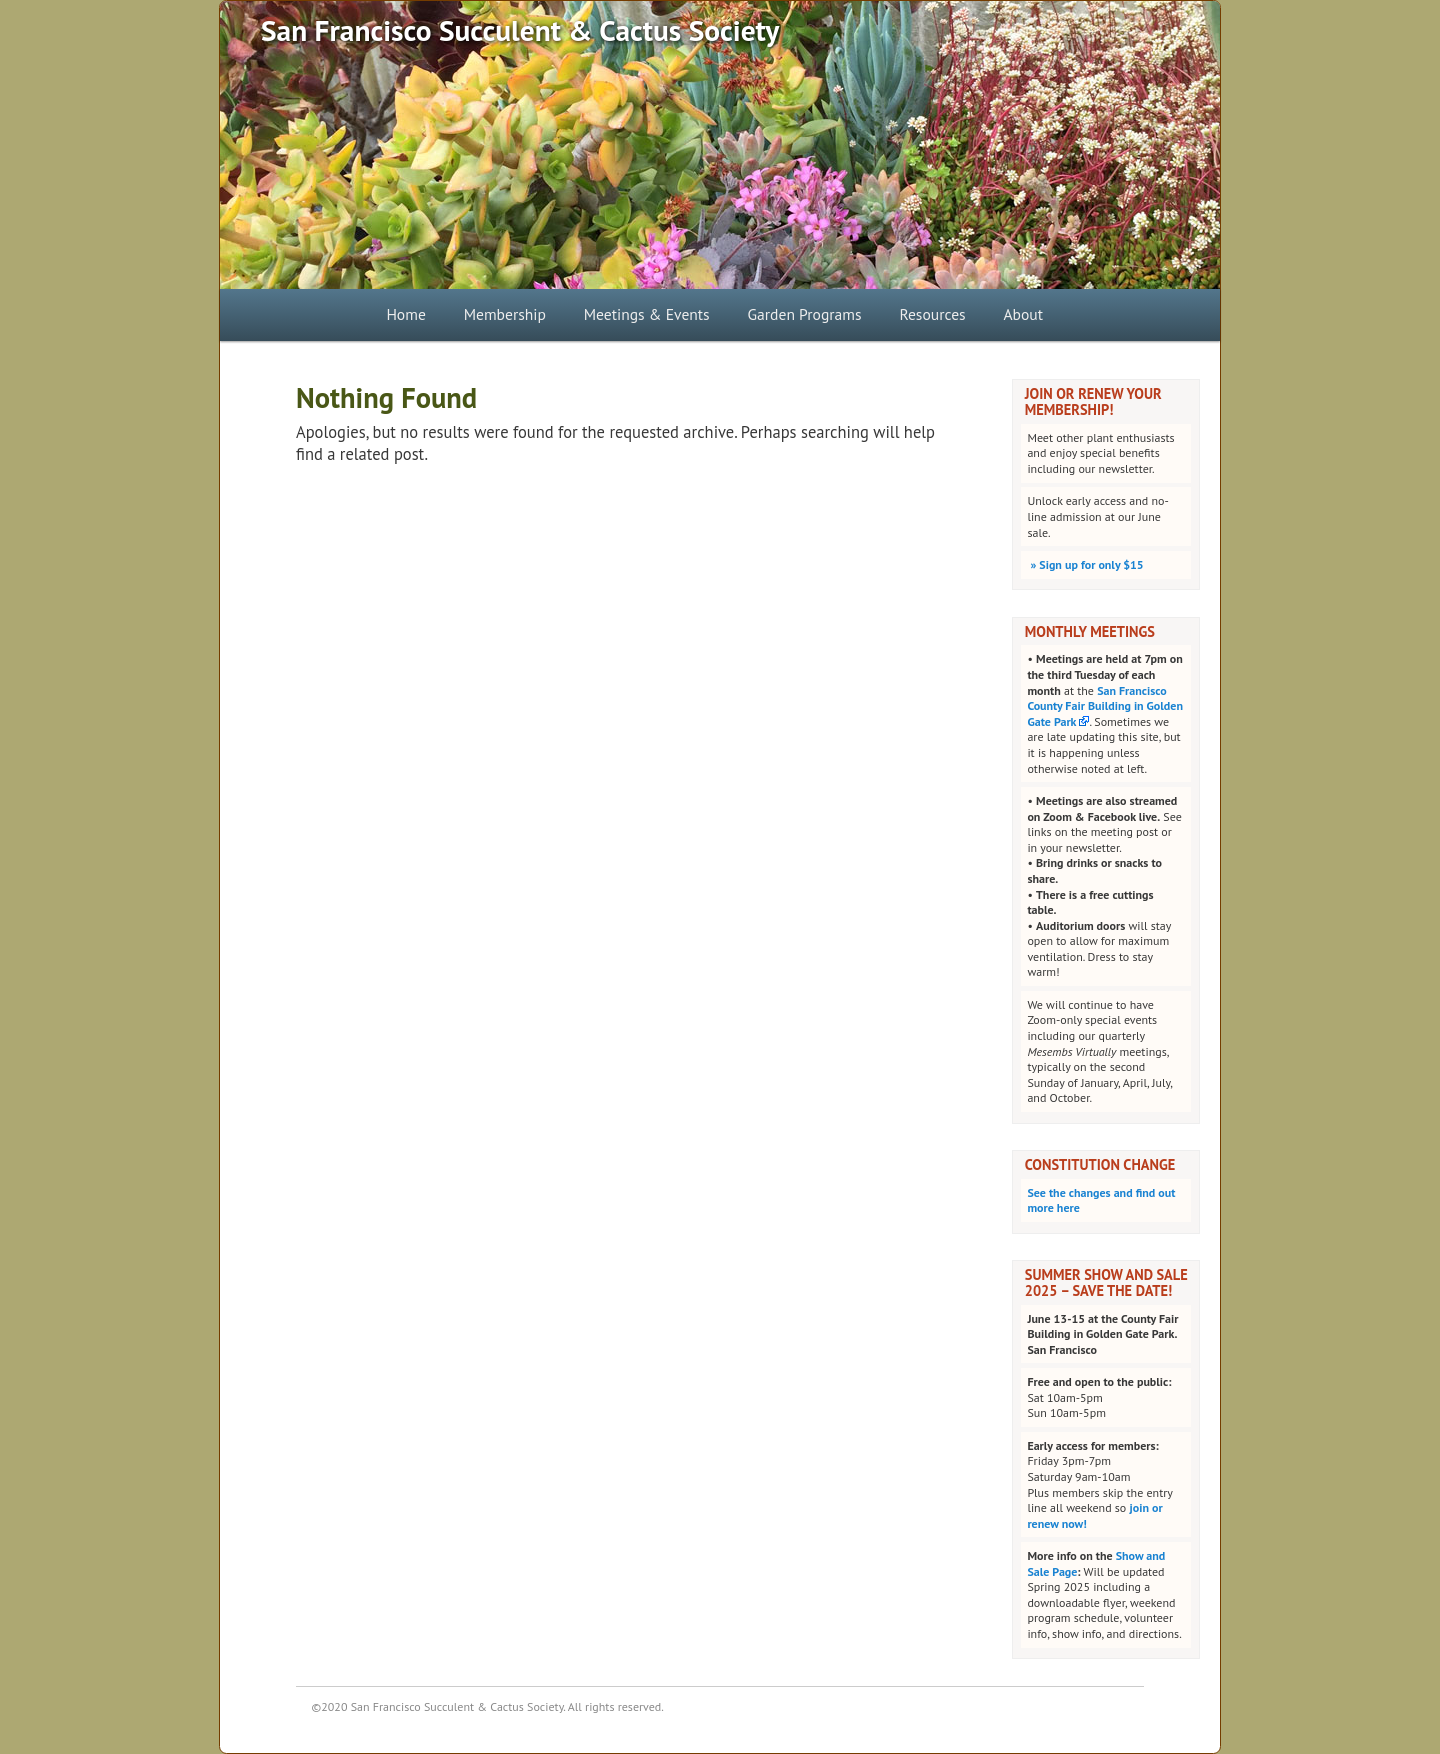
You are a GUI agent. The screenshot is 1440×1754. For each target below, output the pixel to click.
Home (405, 314)
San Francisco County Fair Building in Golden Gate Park (1105, 706)
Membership (505, 314)
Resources (932, 314)
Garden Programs (805, 314)
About (1023, 314)
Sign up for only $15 (1085, 564)
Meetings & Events (647, 314)
